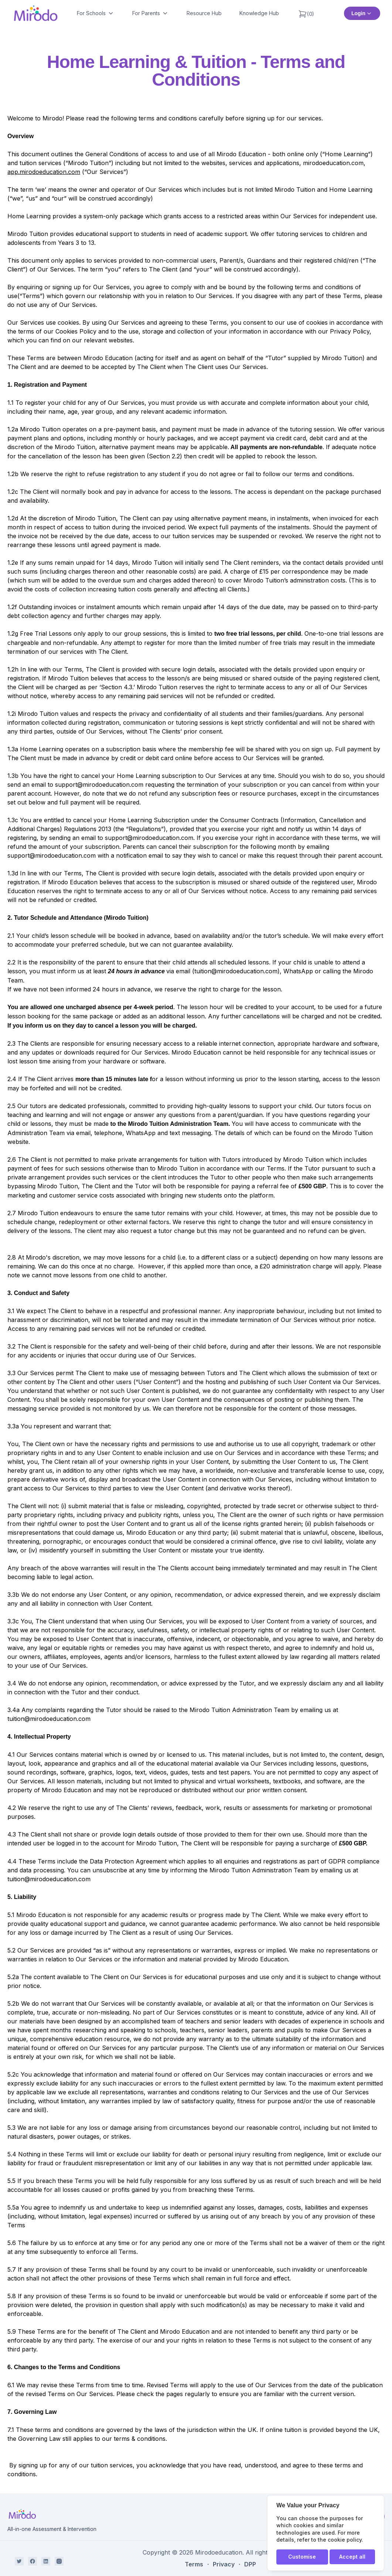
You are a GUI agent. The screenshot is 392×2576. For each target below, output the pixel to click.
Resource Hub (204, 13)
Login (362, 13)
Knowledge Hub (259, 13)
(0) (306, 14)
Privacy (224, 2564)
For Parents (150, 13)
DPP (250, 2564)
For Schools (96, 13)
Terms (194, 2564)
